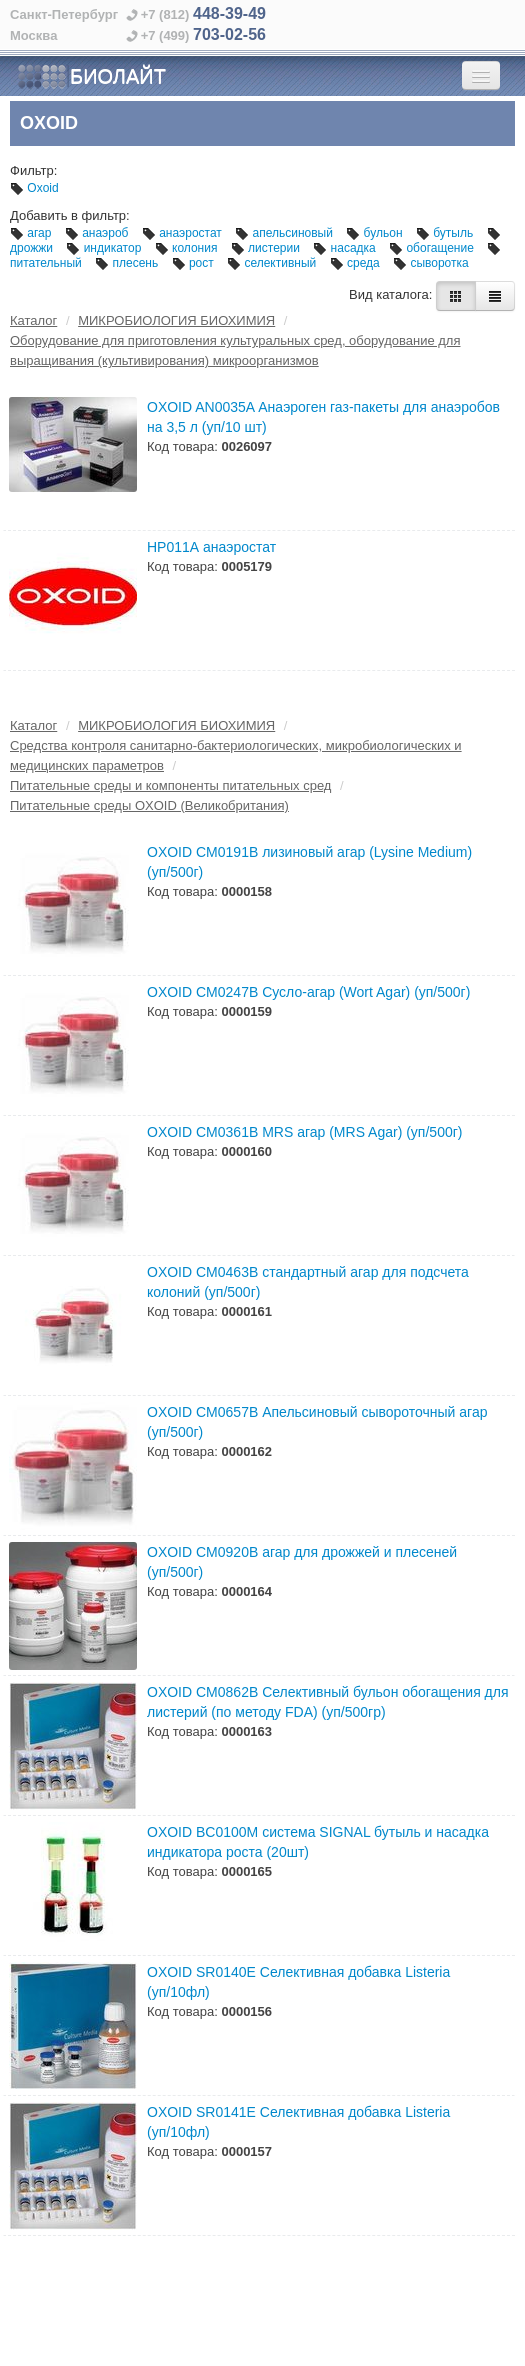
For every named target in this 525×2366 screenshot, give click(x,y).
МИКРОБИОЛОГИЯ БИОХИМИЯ (176, 320)
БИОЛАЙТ (91, 77)
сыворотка (431, 263)
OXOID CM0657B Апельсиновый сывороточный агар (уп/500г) (317, 1422)
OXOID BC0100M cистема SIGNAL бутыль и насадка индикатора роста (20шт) (318, 1842)
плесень (128, 263)
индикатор (105, 248)
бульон (376, 233)
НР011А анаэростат (211, 547)
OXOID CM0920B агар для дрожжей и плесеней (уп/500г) (302, 1562)
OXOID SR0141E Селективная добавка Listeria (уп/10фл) (298, 2122)
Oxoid (34, 188)
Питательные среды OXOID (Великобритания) (149, 805)
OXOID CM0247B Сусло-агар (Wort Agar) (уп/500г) (308, 992)
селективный (273, 263)
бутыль (446, 233)
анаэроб (98, 233)
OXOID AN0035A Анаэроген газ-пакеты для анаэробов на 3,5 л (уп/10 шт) (323, 417)
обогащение (433, 248)
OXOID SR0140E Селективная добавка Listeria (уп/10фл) (298, 1982)
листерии (267, 248)
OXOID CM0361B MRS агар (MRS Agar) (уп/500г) (304, 1132)
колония (188, 248)
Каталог (33, 320)
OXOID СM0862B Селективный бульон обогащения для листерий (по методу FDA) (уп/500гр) (328, 1702)
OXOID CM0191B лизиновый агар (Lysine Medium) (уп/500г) (309, 862)
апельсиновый (285, 233)
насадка (346, 248)
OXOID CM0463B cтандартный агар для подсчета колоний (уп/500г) (308, 1282)
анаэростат (183, 233)
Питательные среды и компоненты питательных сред (170, 785)
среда (356, 263)
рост (195, 263)
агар (32, 233)
